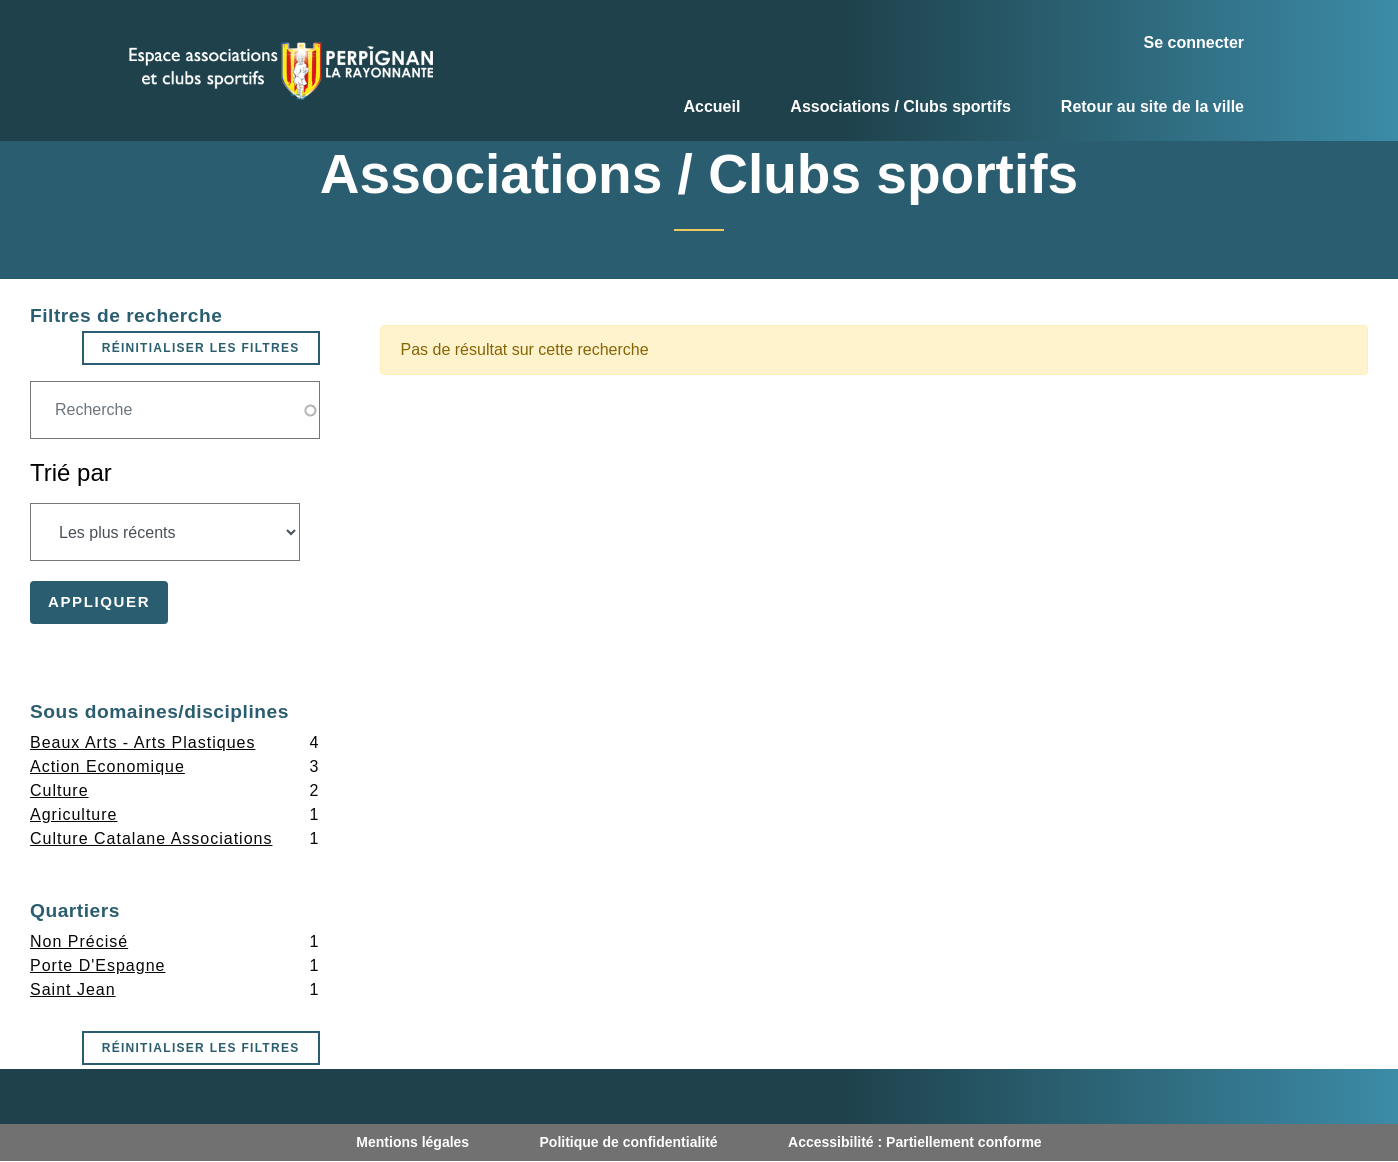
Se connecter (1194, 42)
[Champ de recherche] (175, 410)
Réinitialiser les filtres (201, 348)
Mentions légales (412, 1142)
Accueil (711, 106)
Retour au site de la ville (1152, 106)
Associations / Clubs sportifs (900, 106)
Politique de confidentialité (629, 1142)
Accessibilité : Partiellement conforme (915, 1142)
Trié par (71, 472)
